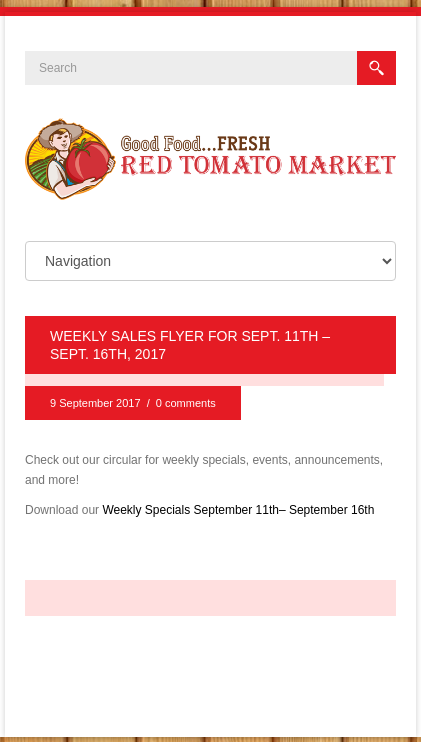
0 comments (186, 403)
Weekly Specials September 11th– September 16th (238, 510)
